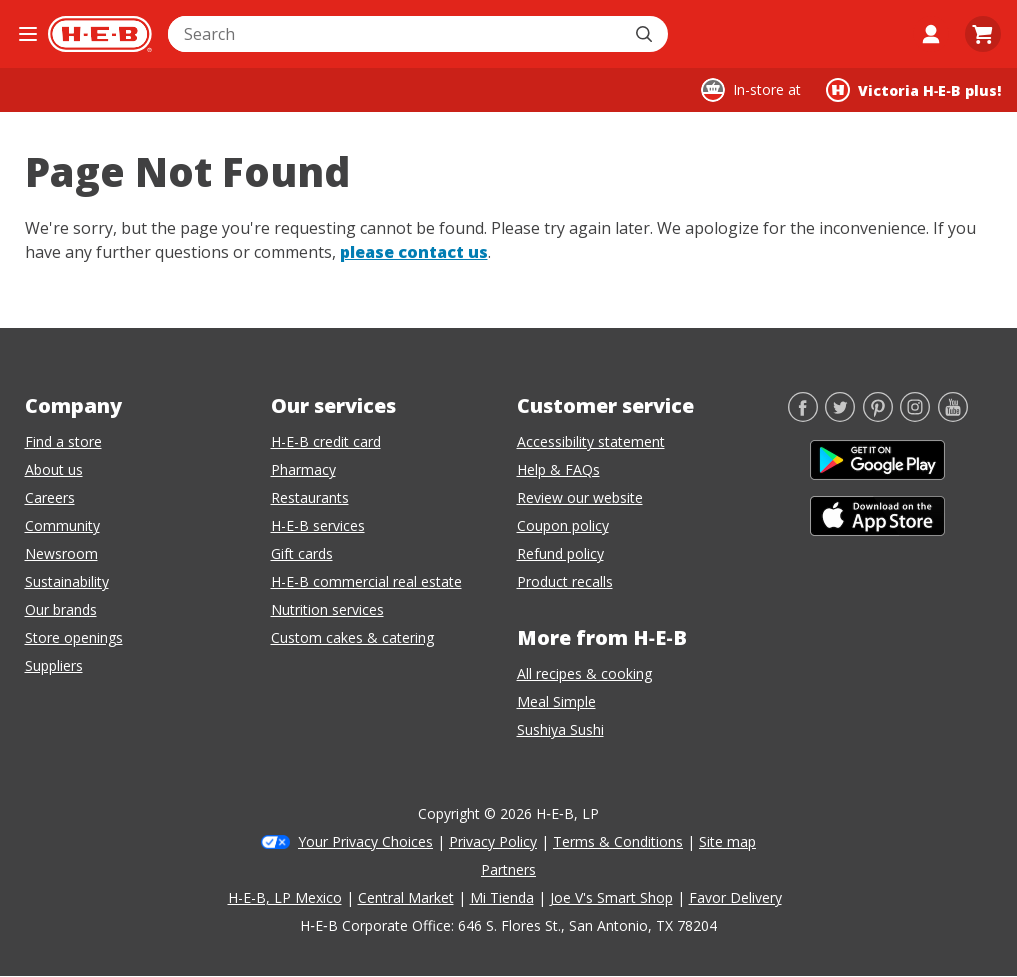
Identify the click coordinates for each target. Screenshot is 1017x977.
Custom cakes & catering (352, 637)
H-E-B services (318, 525)
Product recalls (565, 581)
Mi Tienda (502, 897)
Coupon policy (563, 525)
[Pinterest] (878, 416)
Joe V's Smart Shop (611, 897)
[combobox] (396, 34)
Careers (50, 497)
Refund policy (560, 553)
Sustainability (67, 581)
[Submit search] (646, 34)
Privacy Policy (493, 841)
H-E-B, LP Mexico (285, 897)
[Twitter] (840, 416)
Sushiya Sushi (560, 729)
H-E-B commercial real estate (366, 581)
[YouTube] (953, 416)
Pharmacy (303, 469)
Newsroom (61, 553)
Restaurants (310, 497)
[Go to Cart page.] (983, 34)
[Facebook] (803, 416)
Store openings (74, 637)
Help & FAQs (558, 469)
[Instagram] (915, 416)
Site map (727, 841)
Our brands (61, 609)
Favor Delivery (735, 897)
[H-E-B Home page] (100, 34)
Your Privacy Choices (365, 841)
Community (62, 525)
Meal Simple (556, 701)
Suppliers (54, 665)
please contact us (414, 252)
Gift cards (302, 553)
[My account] (931, 34)
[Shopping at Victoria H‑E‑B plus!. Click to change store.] (913, 90)
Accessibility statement (591, 441)
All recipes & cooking (584, 673)
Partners (508, 869)
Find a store (63, 441)
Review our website (580, 497)
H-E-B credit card (326, 441)
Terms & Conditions (618, 841)
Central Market (406, 897)
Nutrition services (327, 609)
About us (54, 469)
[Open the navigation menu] (28, 34)
